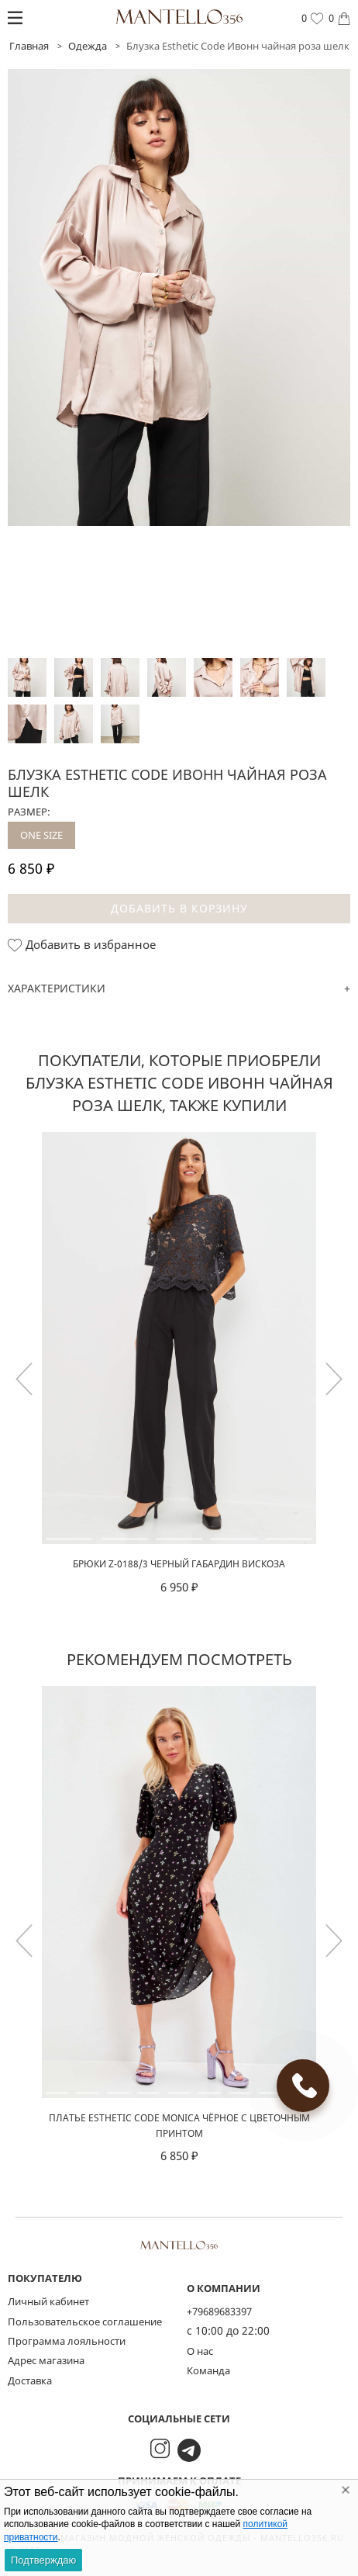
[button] (334, 1378)
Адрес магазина (46, 2360)
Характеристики (56, 988)
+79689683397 (219, 2311)
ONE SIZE (41, 835)
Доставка (30, 2380)
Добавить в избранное (82, 945)
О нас (200, 2351)
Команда (208, 2370)
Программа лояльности (67, 2341)
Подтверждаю (43, 2560)
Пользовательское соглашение (85, 2321)
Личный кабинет (48, 2301)
